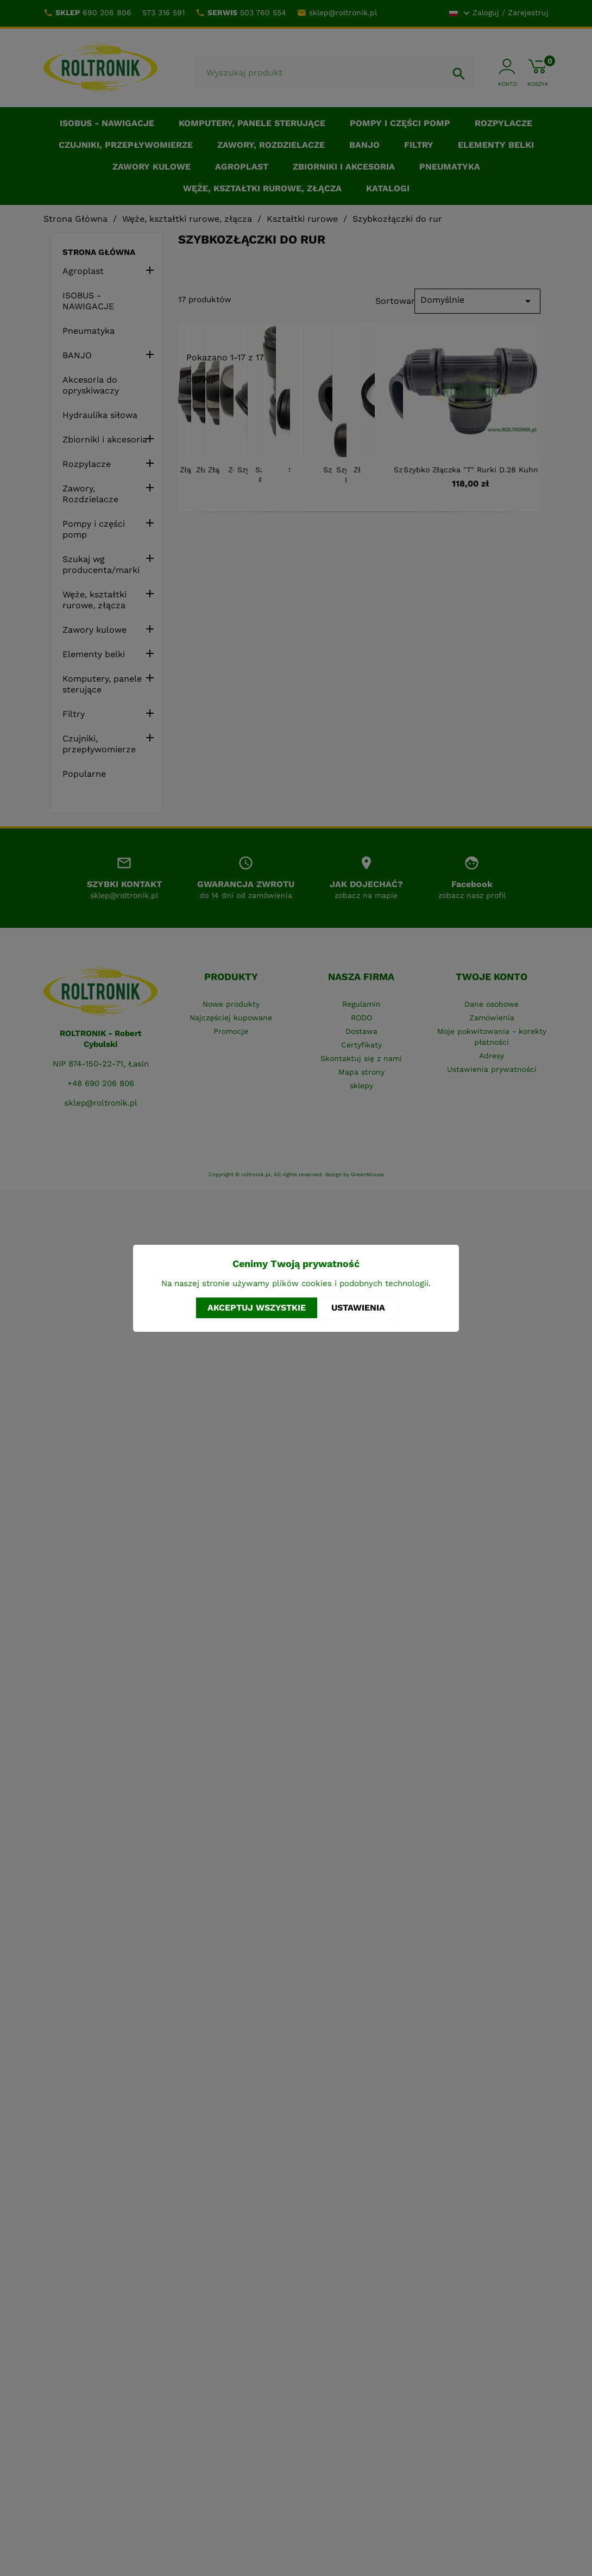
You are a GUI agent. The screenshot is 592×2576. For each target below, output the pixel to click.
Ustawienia (358, 1307)
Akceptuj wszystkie (256, 1307)
